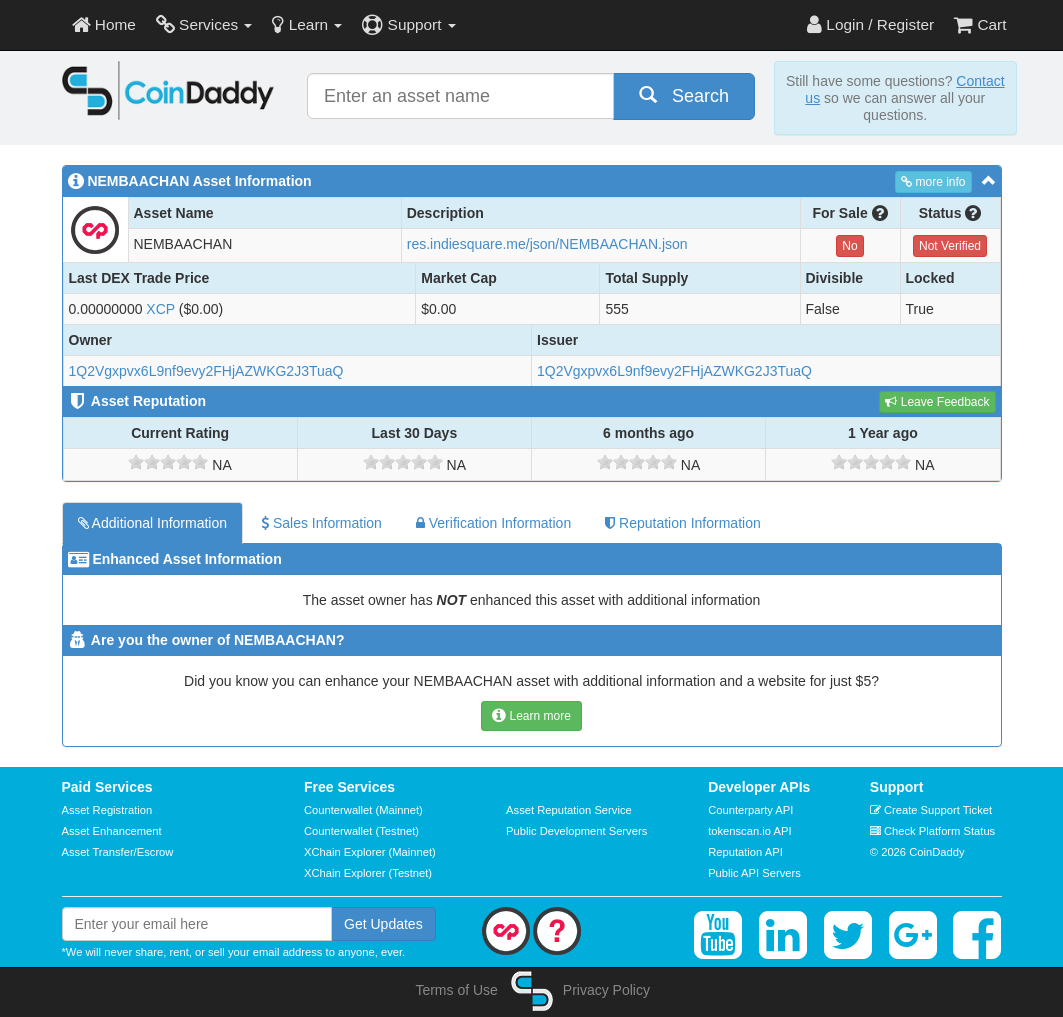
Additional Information (153, 523)
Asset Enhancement (112, 831)
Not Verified (950, 246)
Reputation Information (683, 523)
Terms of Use (456, 990)
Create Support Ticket (931, 810)
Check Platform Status (932, 831)
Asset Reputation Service (569, 810)
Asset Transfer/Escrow (118, 852)
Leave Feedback (937, 402)
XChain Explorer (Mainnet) (370, 852)
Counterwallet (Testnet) (361, 831)
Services (204, 24)
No (849, 246)
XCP (160, 309)
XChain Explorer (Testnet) (368, 873)
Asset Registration (107, 810)
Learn (307, 24)
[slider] (168, 462)
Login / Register (870, 24)
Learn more (531, 716)
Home (104, 24)
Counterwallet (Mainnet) (363, 810)
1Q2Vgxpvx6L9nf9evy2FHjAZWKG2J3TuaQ (206, 371)
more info (933, 182)
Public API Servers (754, 873)
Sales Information (321, 523)
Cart (980, 24)
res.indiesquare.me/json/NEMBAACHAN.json (547, 244)
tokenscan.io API (749, 831)
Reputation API (745, 852)
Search (684, 95)
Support (408, 24)
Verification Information (493, 523)
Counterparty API (750, 810)
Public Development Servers (576, 831)
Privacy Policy (606, 990)
